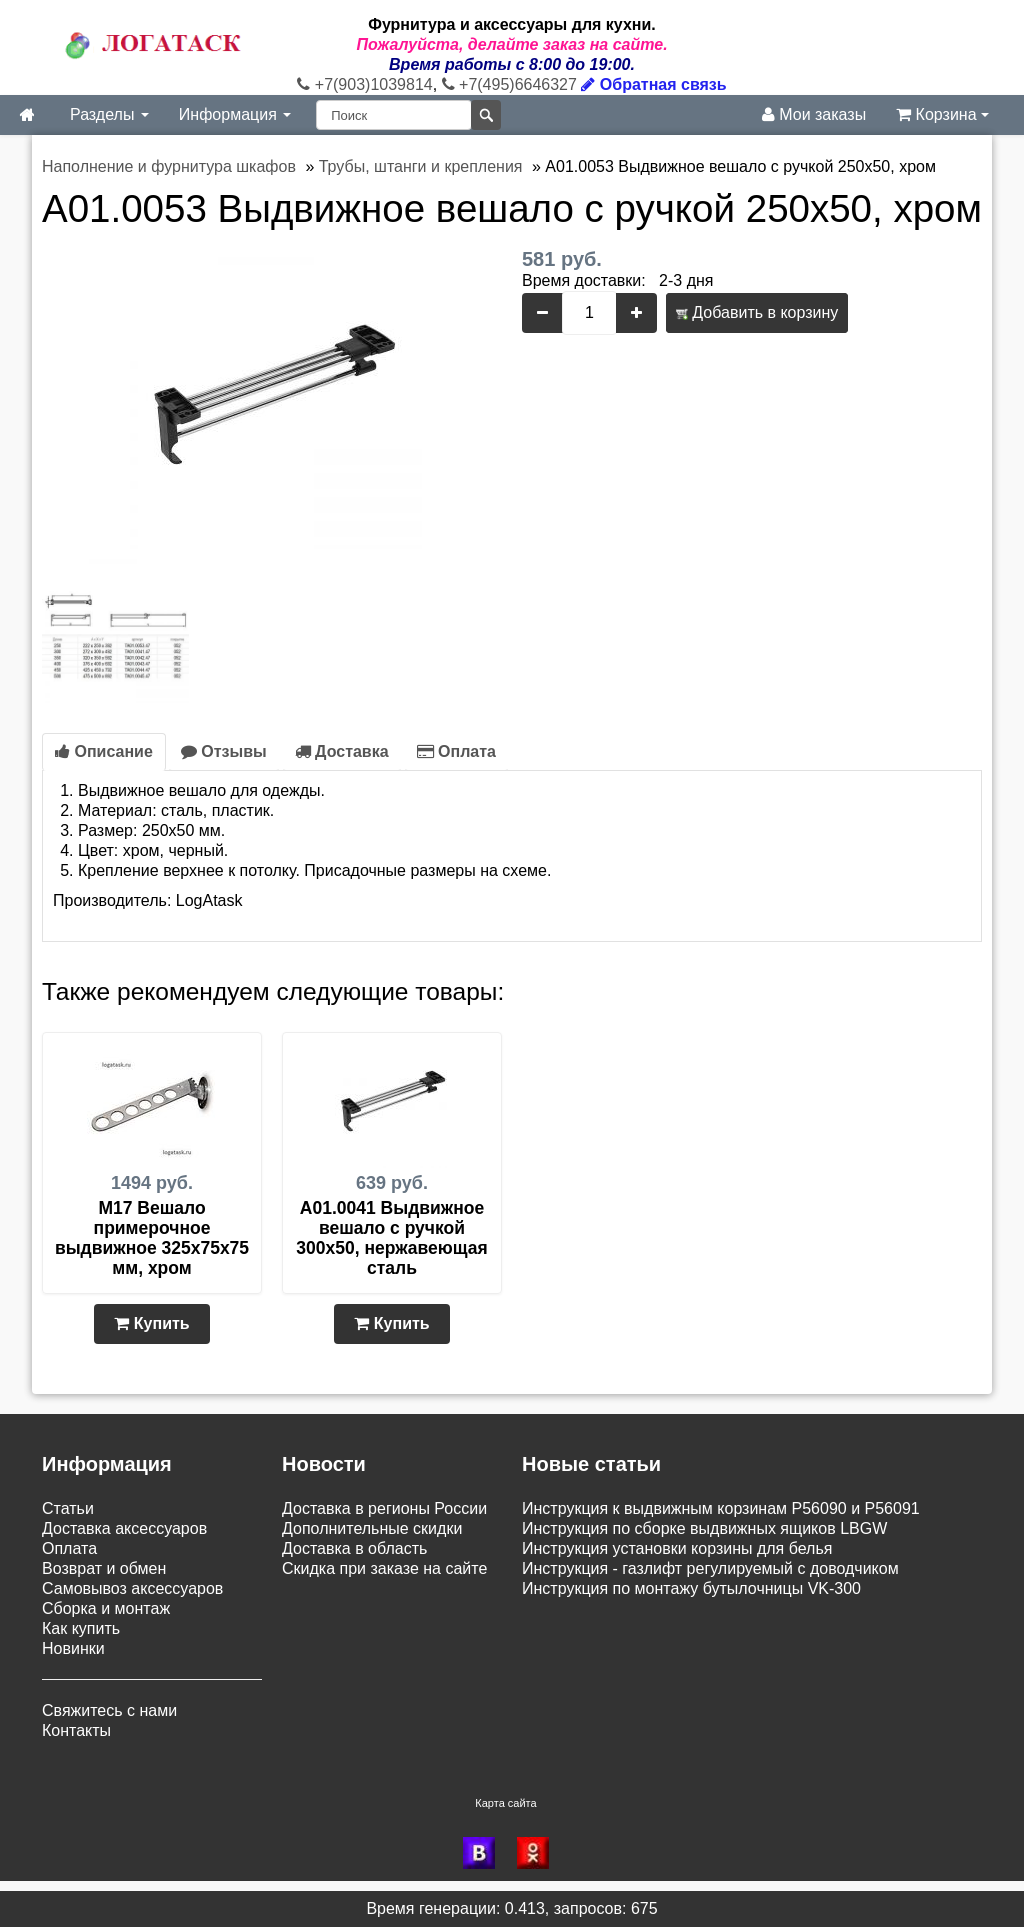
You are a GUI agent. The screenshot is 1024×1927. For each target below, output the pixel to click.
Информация (235, 114)
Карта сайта (505, 1803)
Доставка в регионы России (384, 1508)
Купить (151, 1323)
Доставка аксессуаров (124, 1528)
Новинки (73, 1648)
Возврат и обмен (104, 1568)
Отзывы (224, 751)
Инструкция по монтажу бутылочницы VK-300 (691, 1588)
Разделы (109, 114)
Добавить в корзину (757, 312)
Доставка (342, 751)
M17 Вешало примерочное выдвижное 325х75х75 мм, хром (152, 1238)
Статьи (68, 1508)
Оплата (456, 751)
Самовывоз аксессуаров (132, 1588)
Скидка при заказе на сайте (384, 1568)
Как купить (81, 1628)
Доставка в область (354, 1548)
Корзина (942, 114)
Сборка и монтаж (106, 1608)
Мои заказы (814, 114)
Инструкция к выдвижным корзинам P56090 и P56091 (721, 1508)
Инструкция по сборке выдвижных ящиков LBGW (704, 1528)
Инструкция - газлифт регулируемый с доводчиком (710, 1568)
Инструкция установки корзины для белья (677, 1548)
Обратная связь (653, 84)
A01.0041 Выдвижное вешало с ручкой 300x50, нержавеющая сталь (391, 1238)
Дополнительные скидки (372, 1528)
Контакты (76, 1730)
